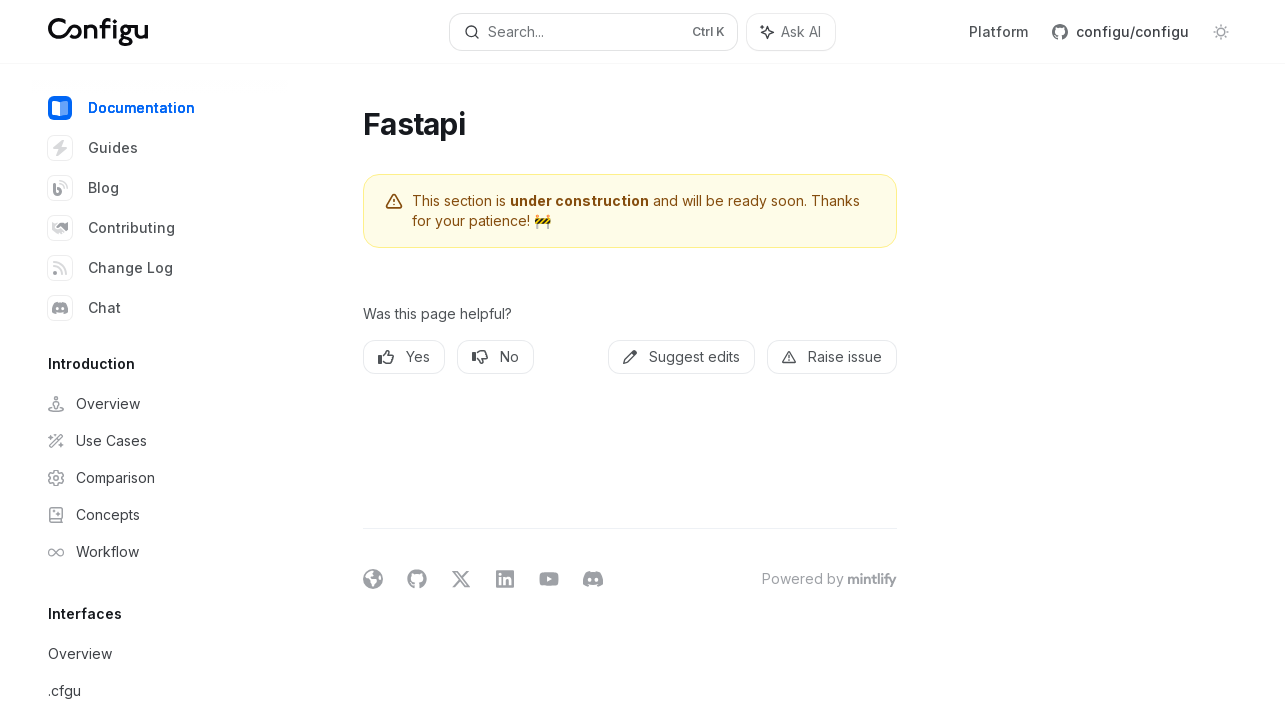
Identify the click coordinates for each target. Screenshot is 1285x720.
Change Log (110, 268)
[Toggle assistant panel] (791, 32)
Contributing (111, 228)
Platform (998, 31)
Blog (83, 188)
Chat (84, 308)
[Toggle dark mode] (1221, 32)
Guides (93, 148)
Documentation (121, 108)
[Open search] (594, 32)
